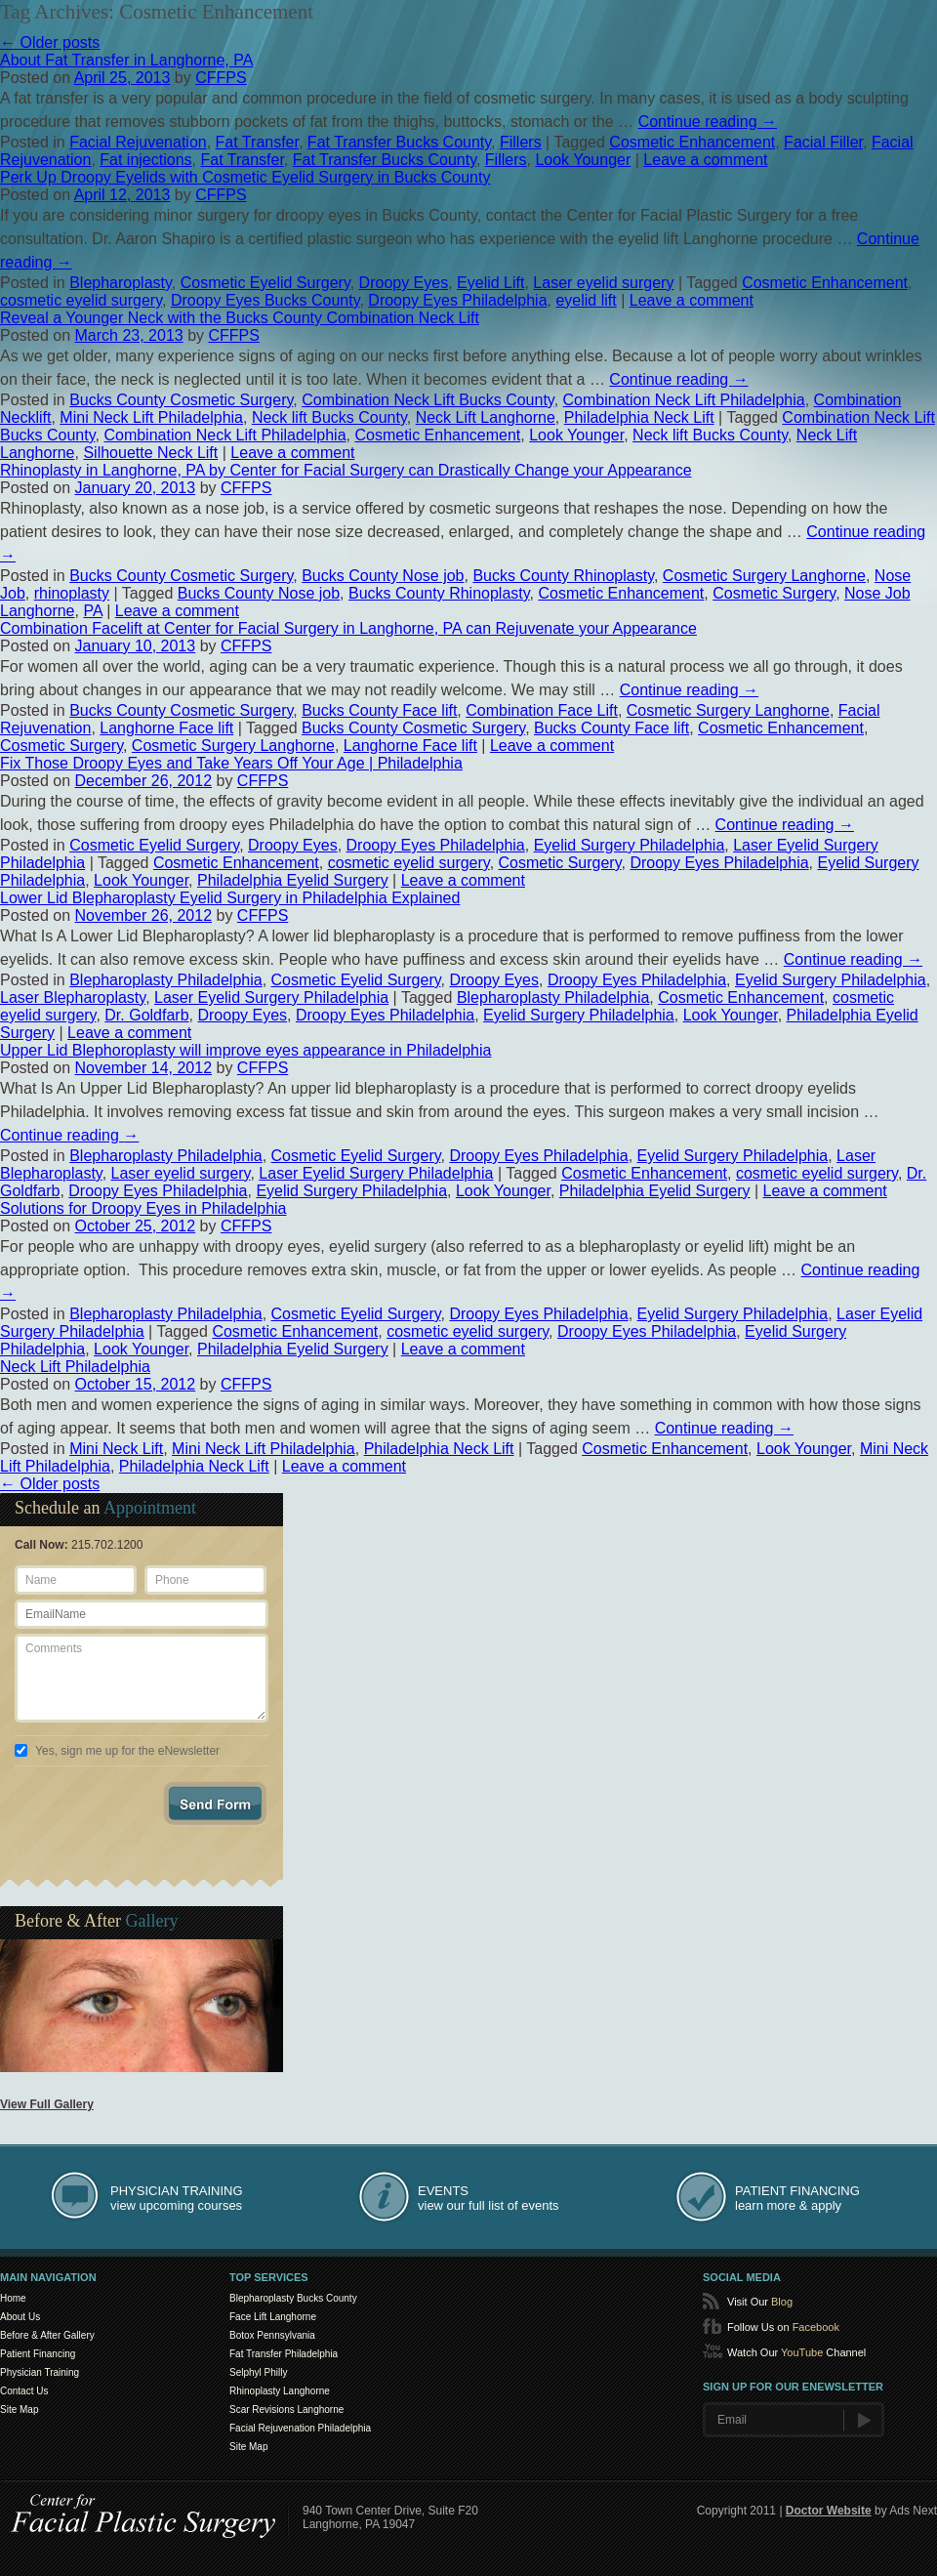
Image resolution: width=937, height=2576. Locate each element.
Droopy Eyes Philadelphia (457, 300)
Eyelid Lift (490, 282)
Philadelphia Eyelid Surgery (292, 880)
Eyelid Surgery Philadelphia (629, 845)
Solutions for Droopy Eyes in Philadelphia (143, 1208)
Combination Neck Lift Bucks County (427, 400)
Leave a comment (705, 159)
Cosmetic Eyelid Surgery (265, 282)
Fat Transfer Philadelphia (283, 2353)
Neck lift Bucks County (329, 417)
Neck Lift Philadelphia (75, 1366)
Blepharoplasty (120, 282)
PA (92, 610)
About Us (20, 2316)
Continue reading (707, 121)
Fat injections (145, 159)
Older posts (50, 42)
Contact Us (24, 2391)
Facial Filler (823, 142)
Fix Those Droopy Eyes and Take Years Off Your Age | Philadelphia (231, 763)
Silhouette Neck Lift (150, 452)
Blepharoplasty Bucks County (293, 2298)
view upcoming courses (176, 2198)
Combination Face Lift (542, 710)
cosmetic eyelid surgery (81, 300)
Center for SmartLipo (144, 2513)
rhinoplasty (71, 593)
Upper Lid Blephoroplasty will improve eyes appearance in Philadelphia (245, 1050)
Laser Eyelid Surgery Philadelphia (271, 997)
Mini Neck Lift (116, 1448)
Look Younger (583, 159)
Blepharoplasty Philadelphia (165, 980)
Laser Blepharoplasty (72, 997)
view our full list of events (488, 2198)
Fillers (521, 142)
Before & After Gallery (47, 2335)
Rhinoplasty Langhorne (279, 2391)
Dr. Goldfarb (146, 1015)
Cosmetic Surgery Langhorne (764, 575)
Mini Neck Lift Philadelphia (151, 417)
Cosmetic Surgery (774, 593)
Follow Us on (783, 2327)
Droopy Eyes (404, 282)
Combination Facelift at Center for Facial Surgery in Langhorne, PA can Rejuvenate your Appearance (348, 628)
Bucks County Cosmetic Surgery (181, 400)
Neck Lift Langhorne (485, 417)
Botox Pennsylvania (272, 2335)
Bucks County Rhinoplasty (563, 575)
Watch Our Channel (796, 2352)
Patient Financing (37, 2353)
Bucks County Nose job (383, 575)
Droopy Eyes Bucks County (265, 300)
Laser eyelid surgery (603, 282)
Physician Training (39, 2372)
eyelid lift (585, 300)
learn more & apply (797, 2198)
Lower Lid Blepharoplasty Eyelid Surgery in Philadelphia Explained (230, 898)
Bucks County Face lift (379, 710)
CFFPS (220, 77)
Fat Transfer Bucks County (399, 142)
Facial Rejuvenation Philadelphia (300, 2428)
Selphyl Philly (258, 2372)
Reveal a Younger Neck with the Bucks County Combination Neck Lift (239, 318)
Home (13, 2298)
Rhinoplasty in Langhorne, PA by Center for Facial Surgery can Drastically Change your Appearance (346, 470)
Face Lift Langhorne (272, 2316)
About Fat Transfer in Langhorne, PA (126, 60)
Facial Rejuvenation (138, 142)
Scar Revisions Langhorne (286, 2409)
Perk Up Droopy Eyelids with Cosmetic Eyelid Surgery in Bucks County (245, 177)
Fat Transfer (257, 142)
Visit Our (760, 2301)
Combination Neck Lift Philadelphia (684, 400)
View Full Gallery (47, 2104)
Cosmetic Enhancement (692, 142)
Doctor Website (829, 2510)
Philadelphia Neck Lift (639, 417)
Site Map (19, 2409)
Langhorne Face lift (166, 728)
